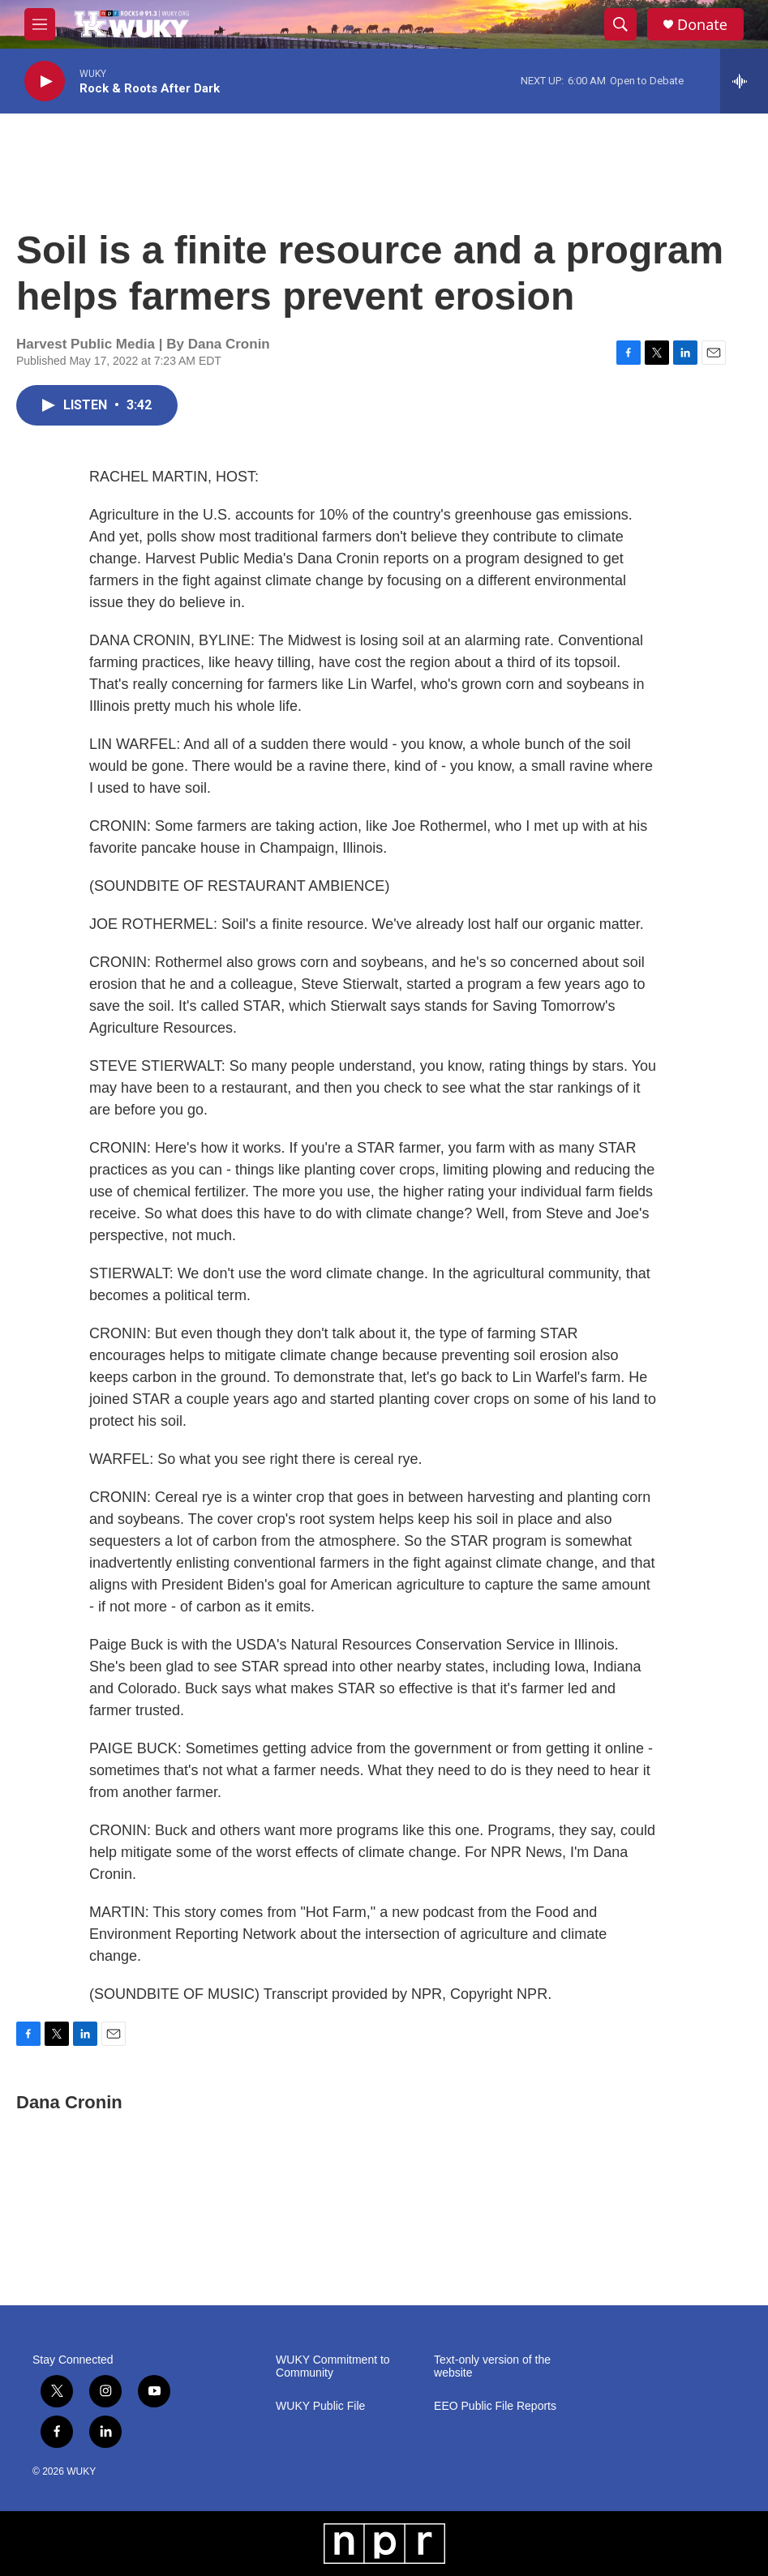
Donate (702, 24)
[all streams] (744, 81)
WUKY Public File (320, 2406)
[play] (45, 81)
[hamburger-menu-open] (39, 24)
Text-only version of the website (492, 2366)
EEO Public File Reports (495, 2406)
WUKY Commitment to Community (333, 2366)
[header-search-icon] (620, 24)
